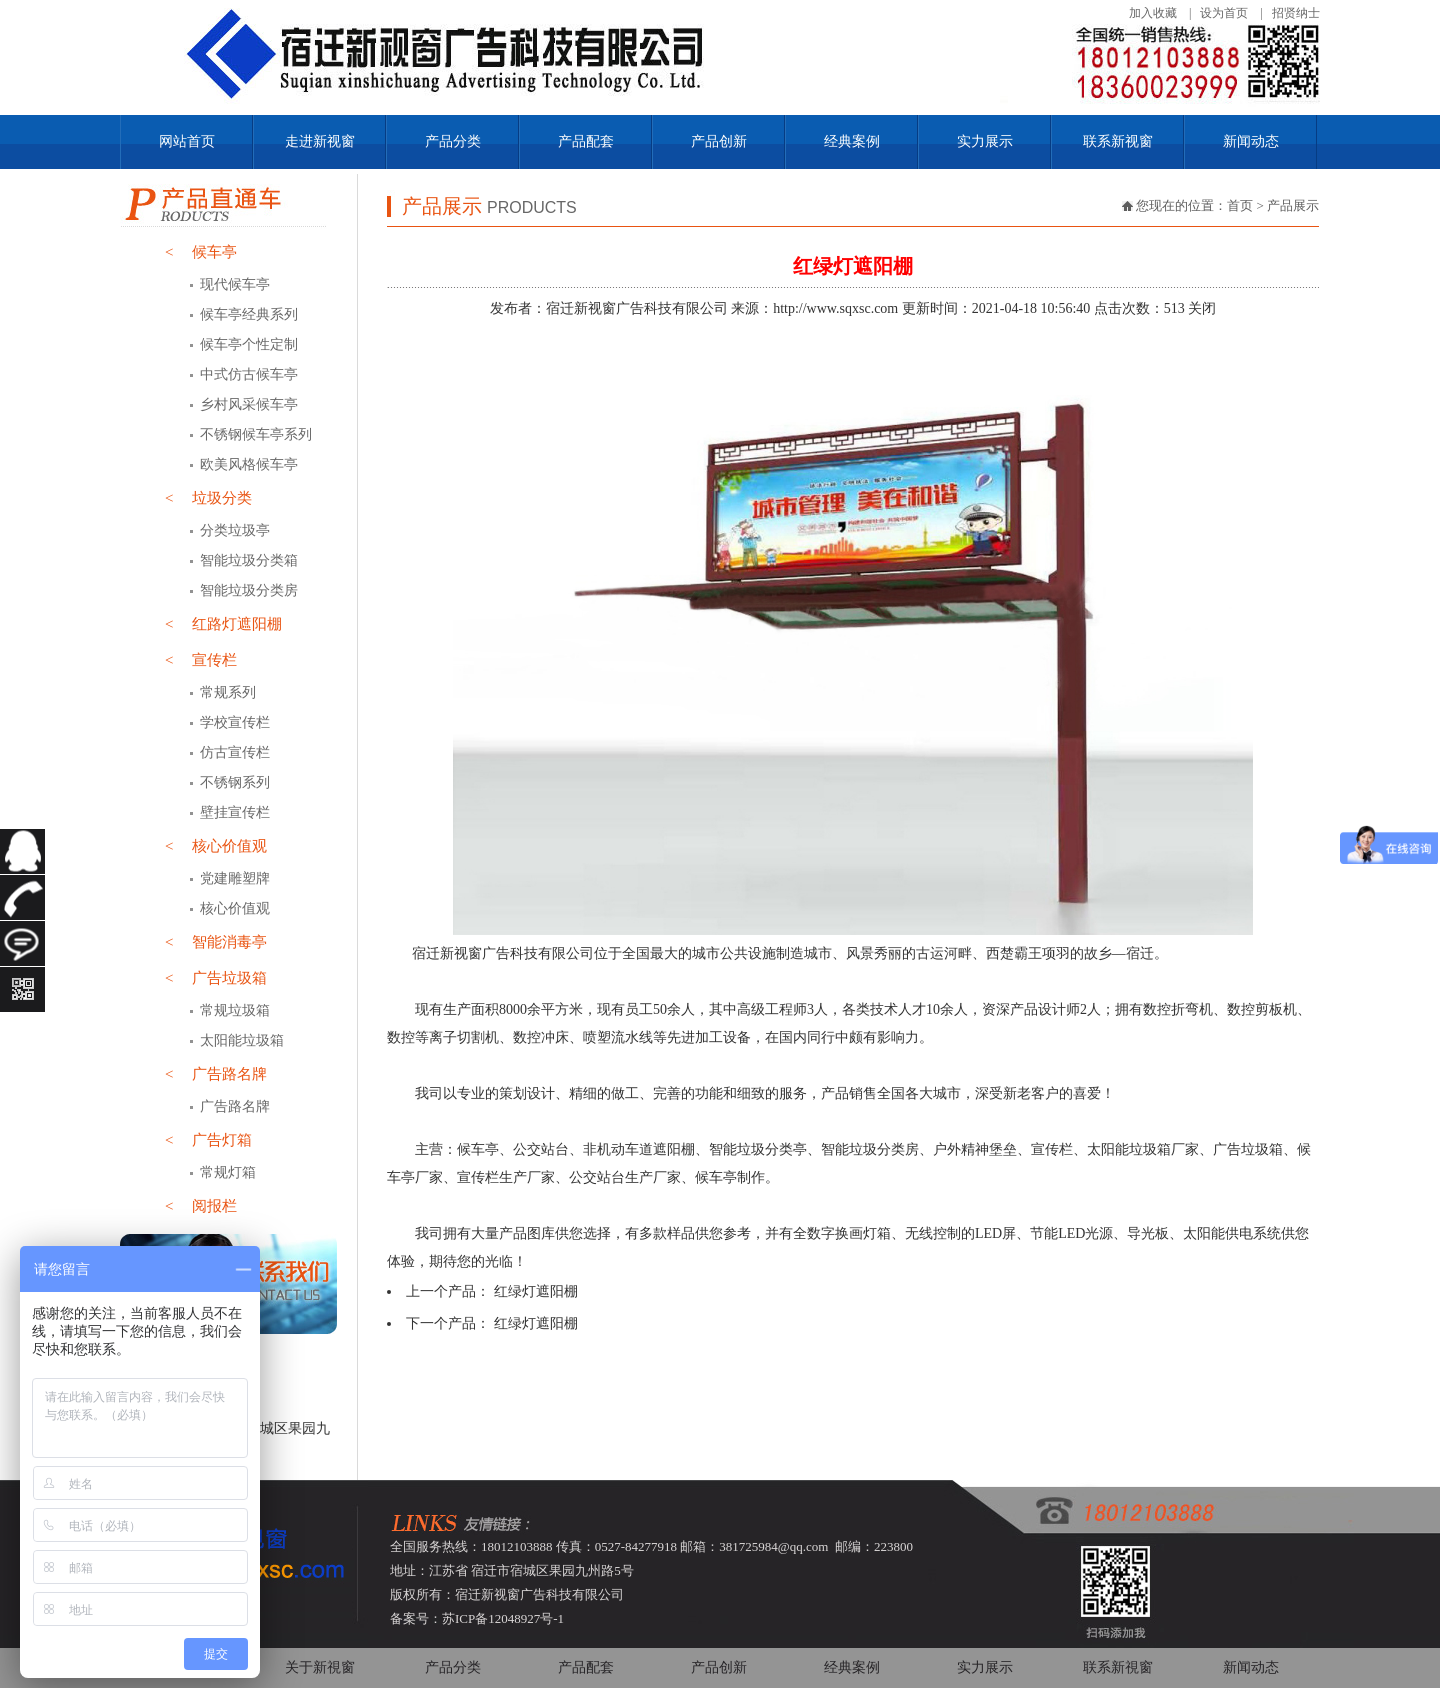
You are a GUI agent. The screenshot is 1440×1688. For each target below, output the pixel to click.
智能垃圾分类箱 (249, 560)
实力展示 (985, 141)
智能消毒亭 (216, 942)
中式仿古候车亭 (249, 374)
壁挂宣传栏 (235, 812)
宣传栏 (201, 660)
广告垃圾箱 (216, 978)
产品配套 (586, 141)
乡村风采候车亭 (249, 404)
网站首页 (187, 141)
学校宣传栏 (235, 722)
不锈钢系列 (235, 782)
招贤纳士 (1296, 13)
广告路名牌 (216, 1074)
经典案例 (852, 141)
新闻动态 (1251, 141)
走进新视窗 (320, 141)
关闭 (1202, 308)
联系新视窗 (1118, 141)
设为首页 (1224, 13)
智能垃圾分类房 (249, 590)
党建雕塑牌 (235, 878)
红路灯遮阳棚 (223, 624)
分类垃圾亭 (235, 530)
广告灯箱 (208, 1140)
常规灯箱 (228, 1172)
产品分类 (453, 141)
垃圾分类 (208, 498)
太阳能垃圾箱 (242, 1040)
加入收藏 (1153, 13)
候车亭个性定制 (249, 344)
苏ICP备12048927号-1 (503, 1618)
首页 (1240, 205)
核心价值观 (216, 846)
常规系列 (228, 692)
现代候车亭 (235, 284)
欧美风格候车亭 (249, 464)
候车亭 (201, 252)
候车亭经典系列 (249, 314)
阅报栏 (201, 1206)
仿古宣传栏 (235, 752)
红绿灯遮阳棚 (536, 1291)
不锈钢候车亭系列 (256, 434)
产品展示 (1293, 205)
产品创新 (719, 141)
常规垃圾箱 (235, 1010)
